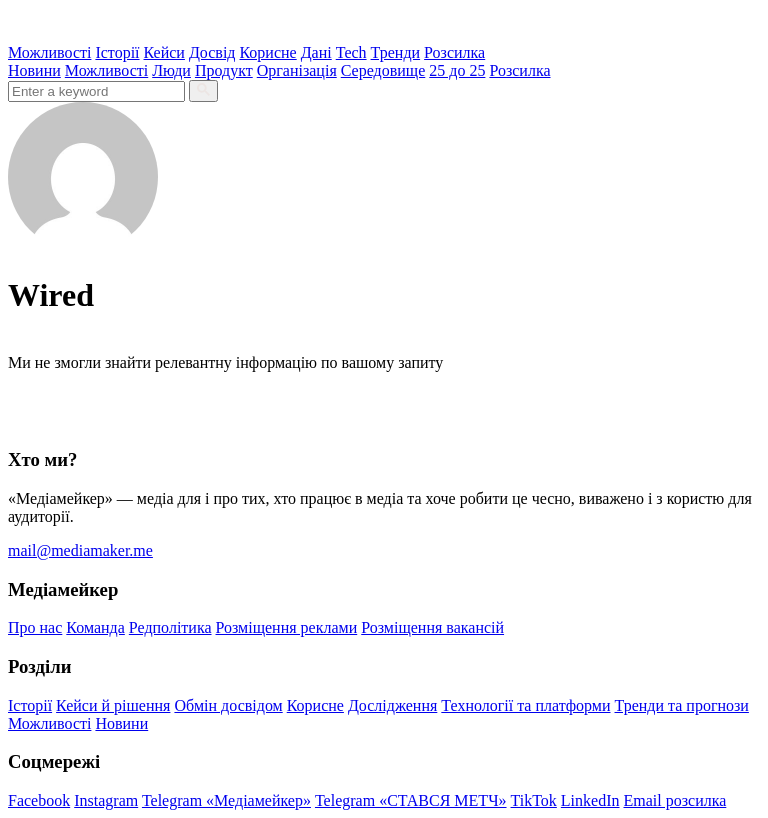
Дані (316, 52)
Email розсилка (675, 800)
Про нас (35, 627)
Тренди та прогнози (682, 705)
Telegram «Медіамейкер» (226, 800)
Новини (34, 70)
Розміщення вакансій (432, 627)
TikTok (534, 800)
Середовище (383, 70)
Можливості (49, 52)
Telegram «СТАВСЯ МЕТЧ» (411, 800)
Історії (117, 52)
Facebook (39, 800)
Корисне (267, 52)
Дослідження (392, 705)
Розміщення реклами (287, 627)
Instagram (106, 800)
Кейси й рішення (113, 705)
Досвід (212, 52)
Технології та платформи (525, 705)
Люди (171, 70)
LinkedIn (590, 800)
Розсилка (454, 52)
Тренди (396, 52)
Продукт (224, 70)
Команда (95, 627)
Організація (297, 70)
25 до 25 (457, 70)
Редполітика (170, 627)
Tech (351, 52)
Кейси (164, 52)
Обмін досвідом (228, 705)
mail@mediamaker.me (80, 550)
